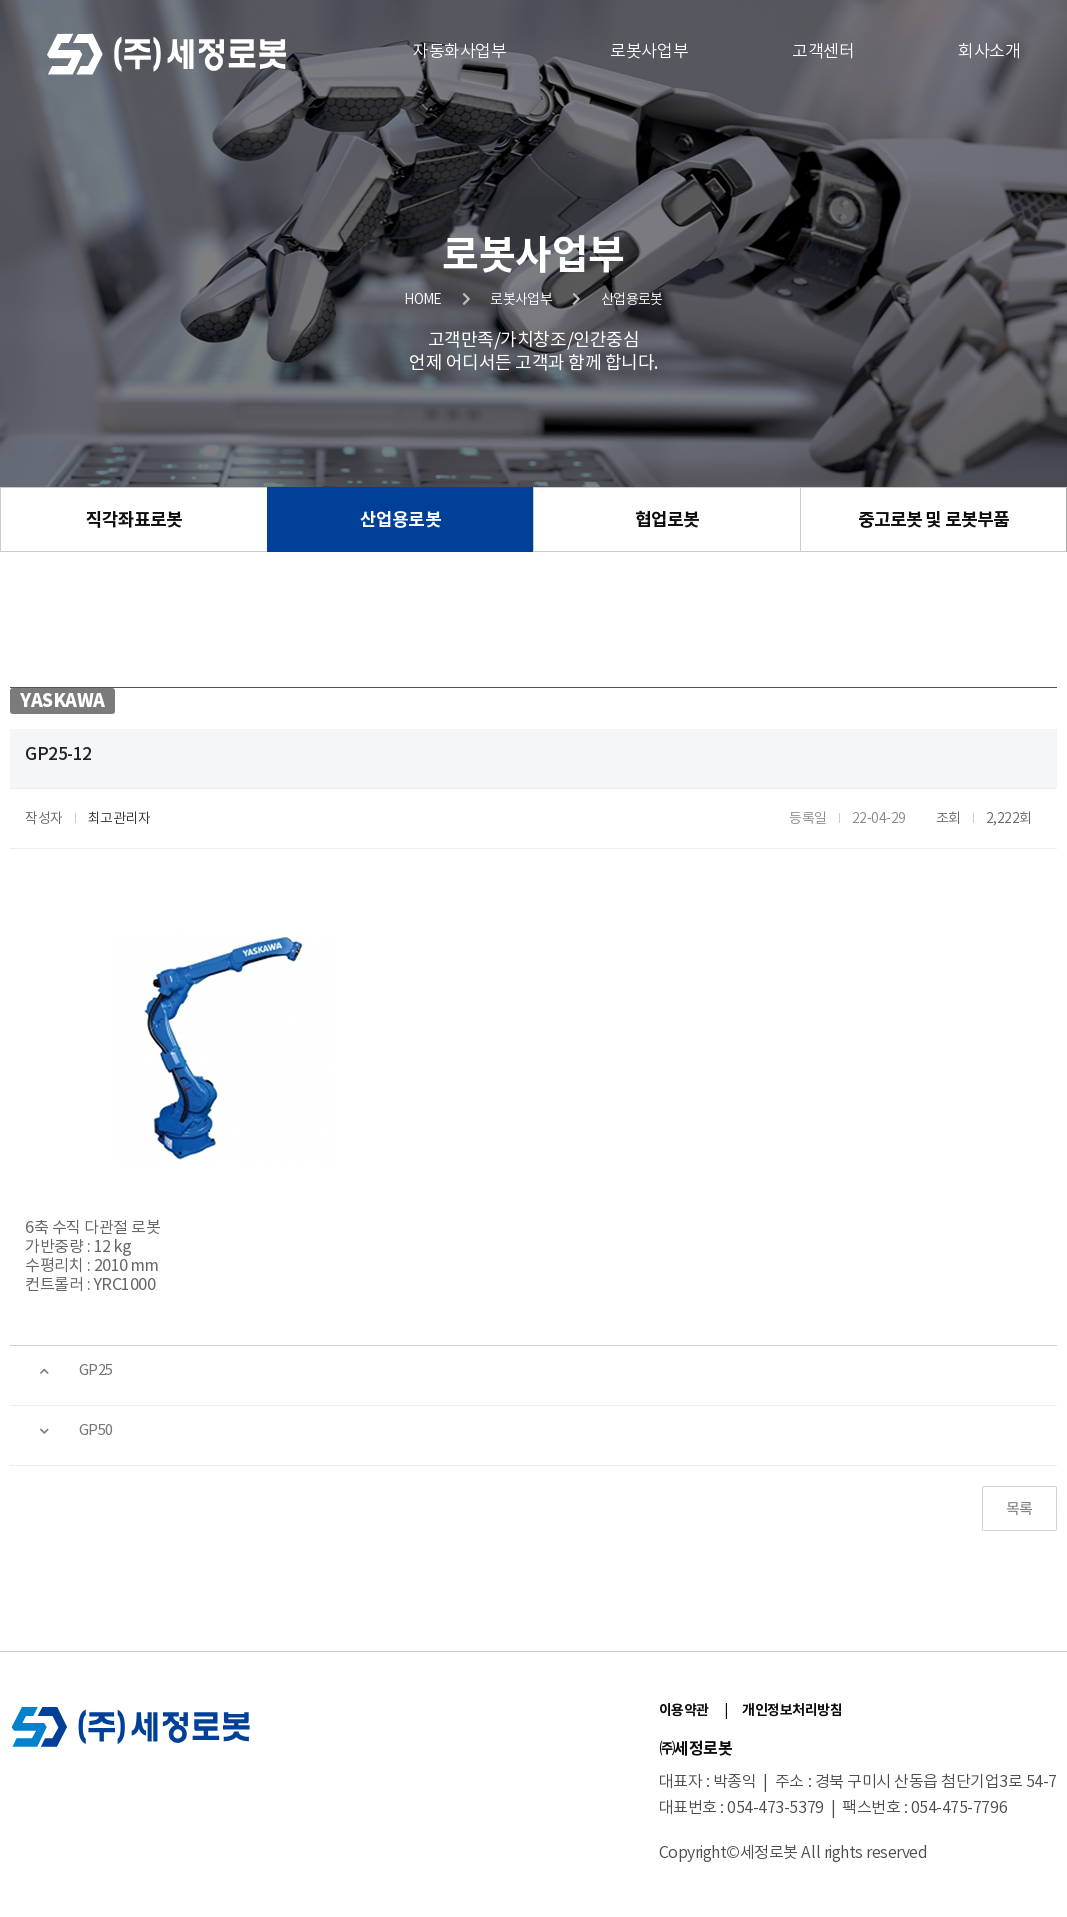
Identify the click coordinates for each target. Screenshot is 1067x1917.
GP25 (96, 1370)
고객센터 (823, 52)
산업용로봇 (400, 520)
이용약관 (684, 1710)
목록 (1019, 1509)
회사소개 (989, 52)
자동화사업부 (459, 52)
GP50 (96, 1430)
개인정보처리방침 (792, 1710)
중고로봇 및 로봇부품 (933, 520)
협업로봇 (667, 520)
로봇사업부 (649, 52)
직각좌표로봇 (134, 520)
